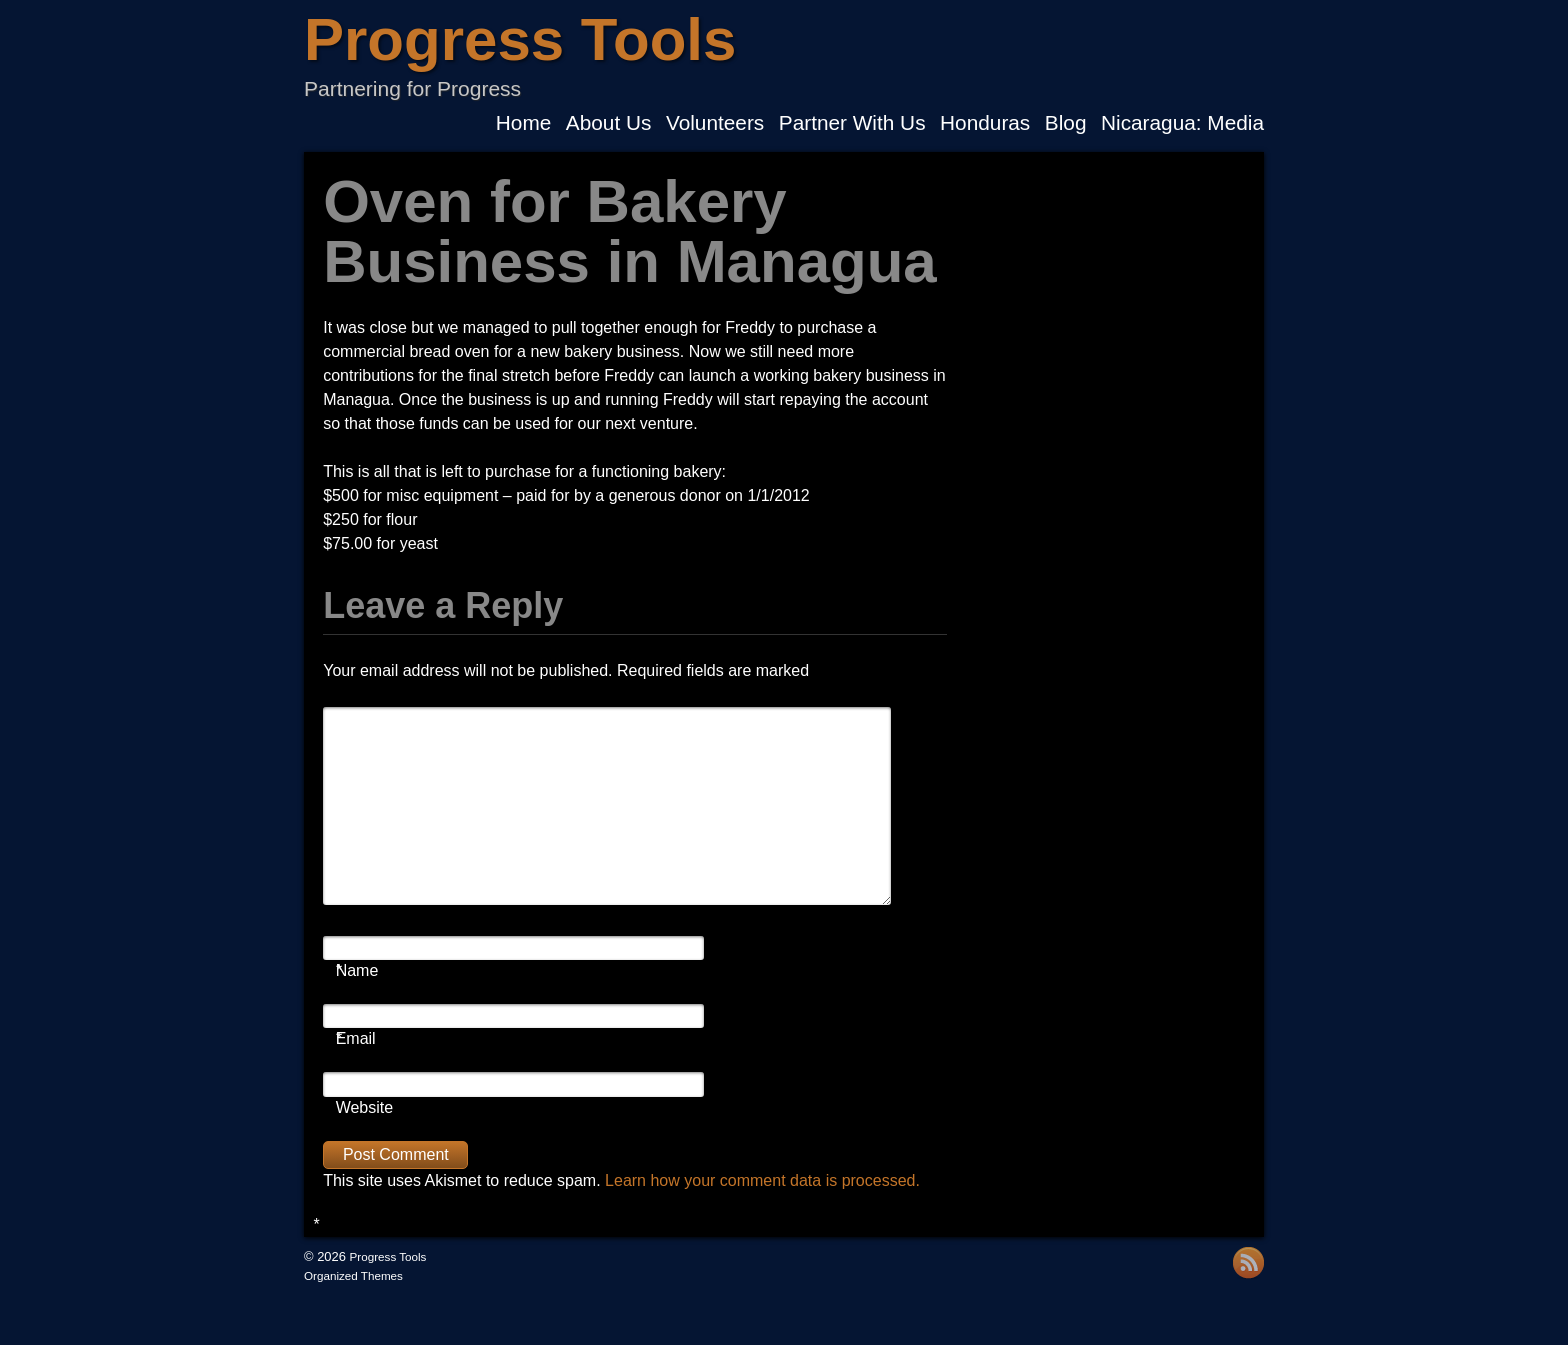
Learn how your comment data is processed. (762, 1180)
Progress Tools (520, 39)
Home (523, 123)
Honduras (985, 123)
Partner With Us (852, 123)
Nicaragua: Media (1182, 123)
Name (357, 971)
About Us (609, 123)
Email (356, 1039)
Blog (1066, 123)
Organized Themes (353, 1275)
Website (365, 1107)
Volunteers (715, 123)
